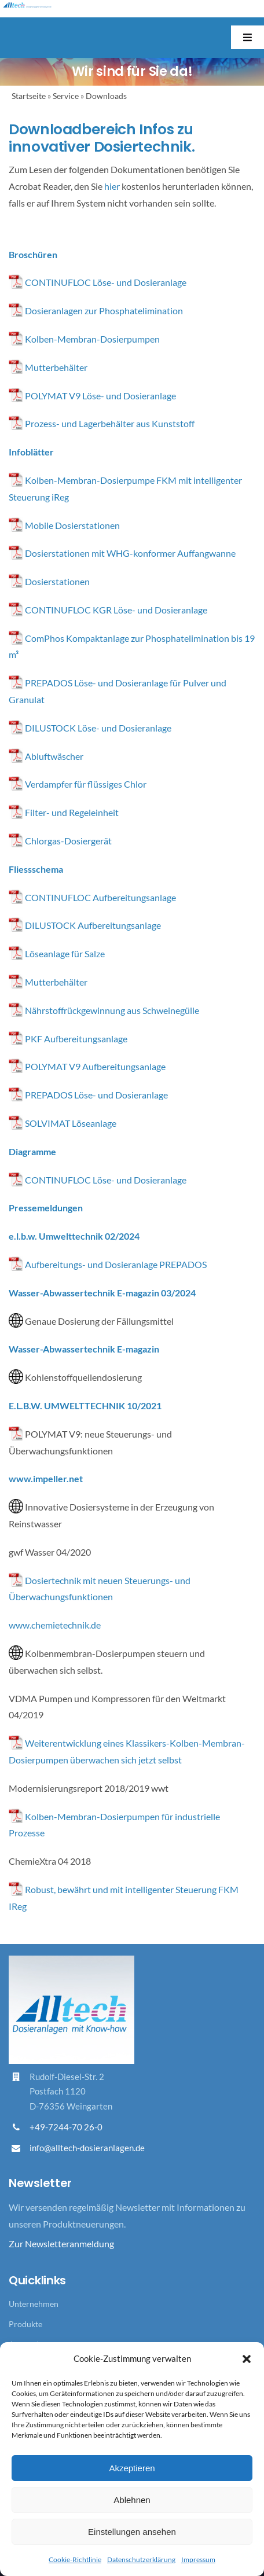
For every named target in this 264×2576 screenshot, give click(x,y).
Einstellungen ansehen (132, 2532)
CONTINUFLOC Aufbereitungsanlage (100, 897)
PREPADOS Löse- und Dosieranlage (96, 1094)
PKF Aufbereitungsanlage (76, 1038)
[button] (246, 2359)
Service (66, 96)
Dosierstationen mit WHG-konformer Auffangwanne (130, 552)
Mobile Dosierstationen (64, 525)
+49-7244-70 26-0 (66, 2127)
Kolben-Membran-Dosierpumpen (92, 338)
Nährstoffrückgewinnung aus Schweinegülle (112, 1010)
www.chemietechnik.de (55, 1624)
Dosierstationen (57, 581)
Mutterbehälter (56, 367)
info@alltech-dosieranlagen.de (87, 2148)
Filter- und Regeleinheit (72, 812)
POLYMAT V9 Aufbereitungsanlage (95, 1066)
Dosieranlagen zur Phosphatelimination (104, 310)
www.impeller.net (46, 1478)
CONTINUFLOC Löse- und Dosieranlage (105, 282)
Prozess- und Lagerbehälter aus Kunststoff (110, 423)
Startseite (29, 96)
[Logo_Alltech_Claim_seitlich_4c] (27, 6)
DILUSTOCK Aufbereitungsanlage (93, 925)
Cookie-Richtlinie (75, 2559)
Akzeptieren (132, 2468)
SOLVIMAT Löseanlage (70, 1123)
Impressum (198, 2559)
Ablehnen (131, 2500)
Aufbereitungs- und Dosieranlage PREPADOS (116, 1264)
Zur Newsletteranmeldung (61, 2243)
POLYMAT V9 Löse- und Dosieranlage (100, 395)
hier (112, 186)
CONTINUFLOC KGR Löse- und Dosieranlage (116, 609)
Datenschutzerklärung (141, 2559)
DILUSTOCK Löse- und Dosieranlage (98, 727)
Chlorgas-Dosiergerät (68, 840)
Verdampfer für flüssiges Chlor (85, 783)
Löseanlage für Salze (65, 953)
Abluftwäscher (54, 756)
